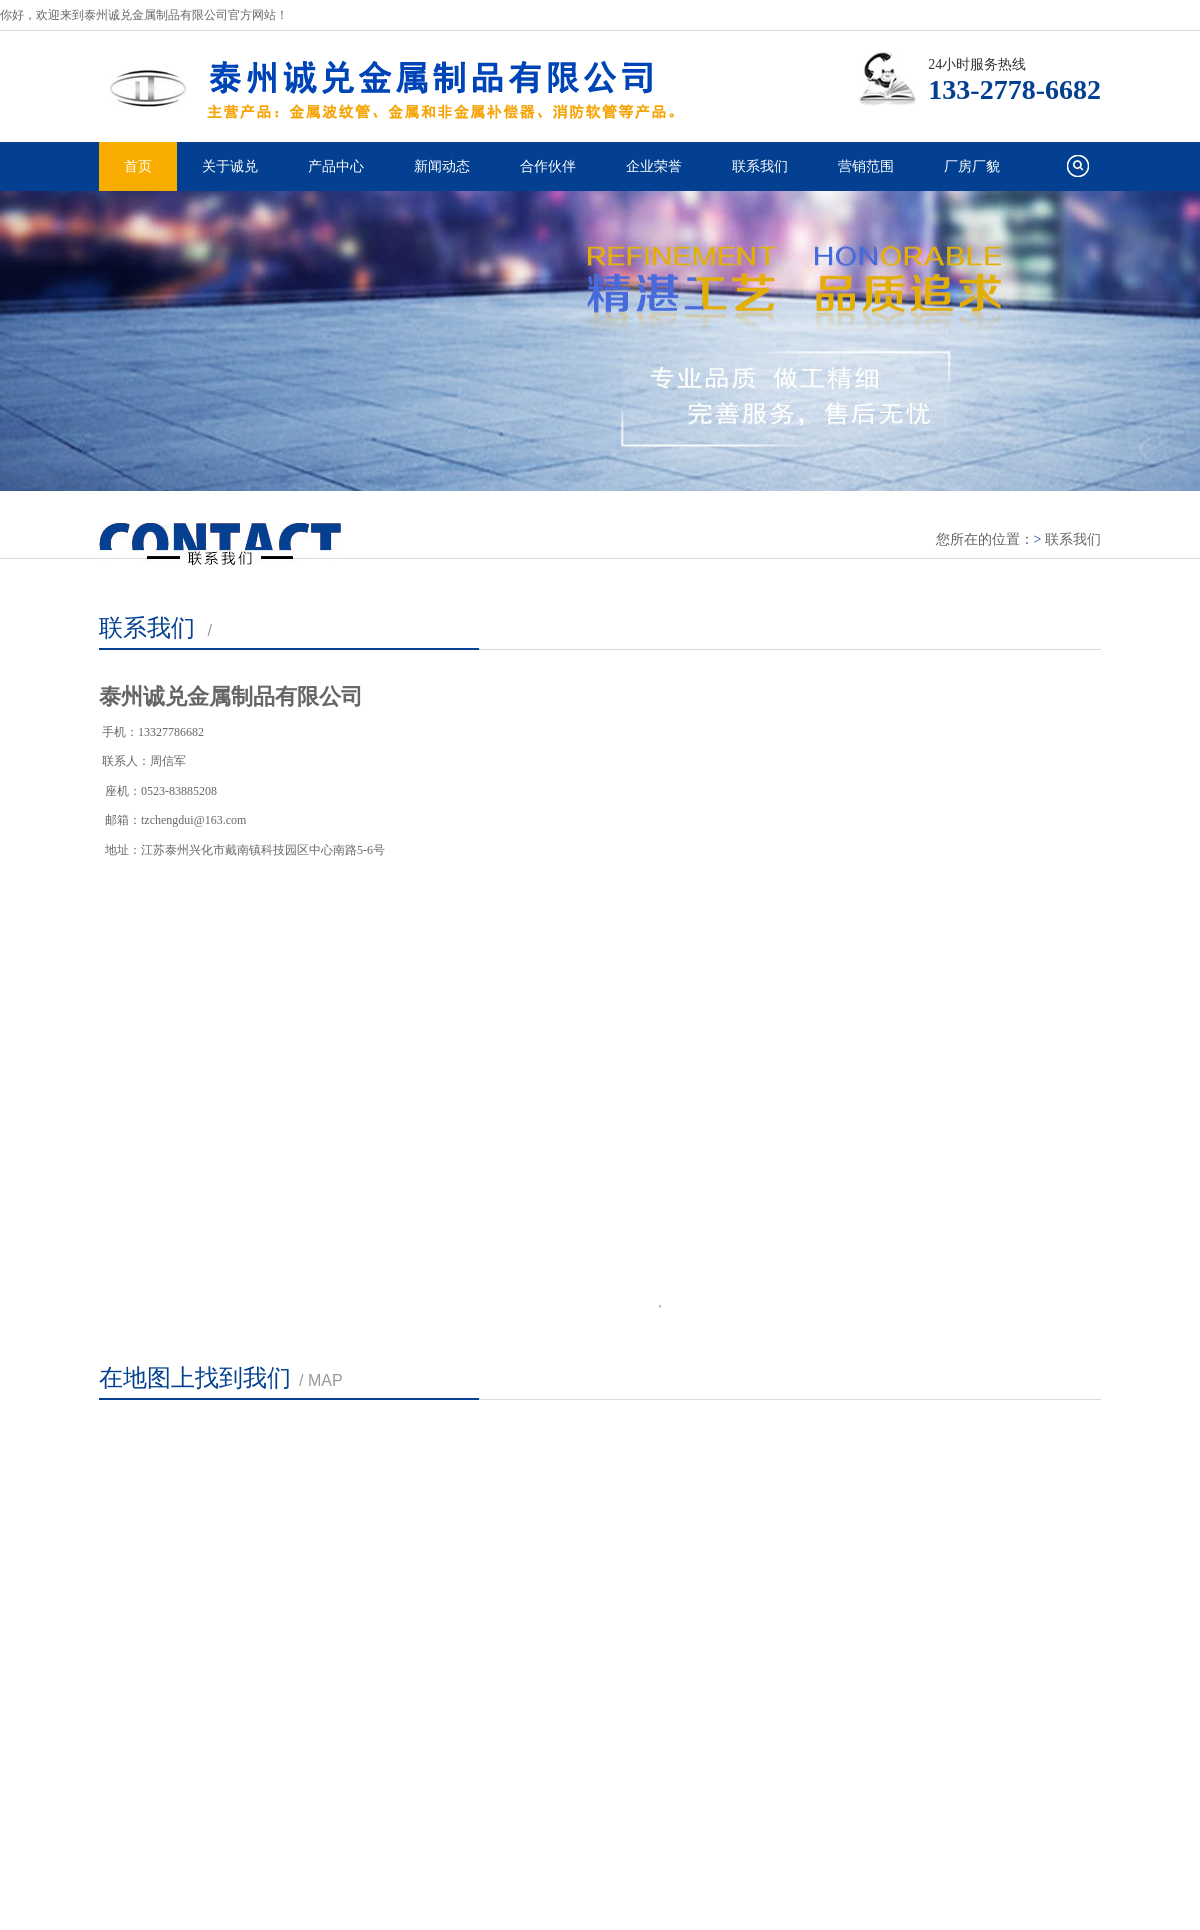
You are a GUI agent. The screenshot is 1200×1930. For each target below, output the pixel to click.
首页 (138, 166)
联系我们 (760, 166)
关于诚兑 (230, 166)
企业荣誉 (654, 166)
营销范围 (866, 166)
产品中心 (336, 166)
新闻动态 (442, 166)
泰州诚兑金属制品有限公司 (410, 86)
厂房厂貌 (972, 166)
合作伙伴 (548, 166)
